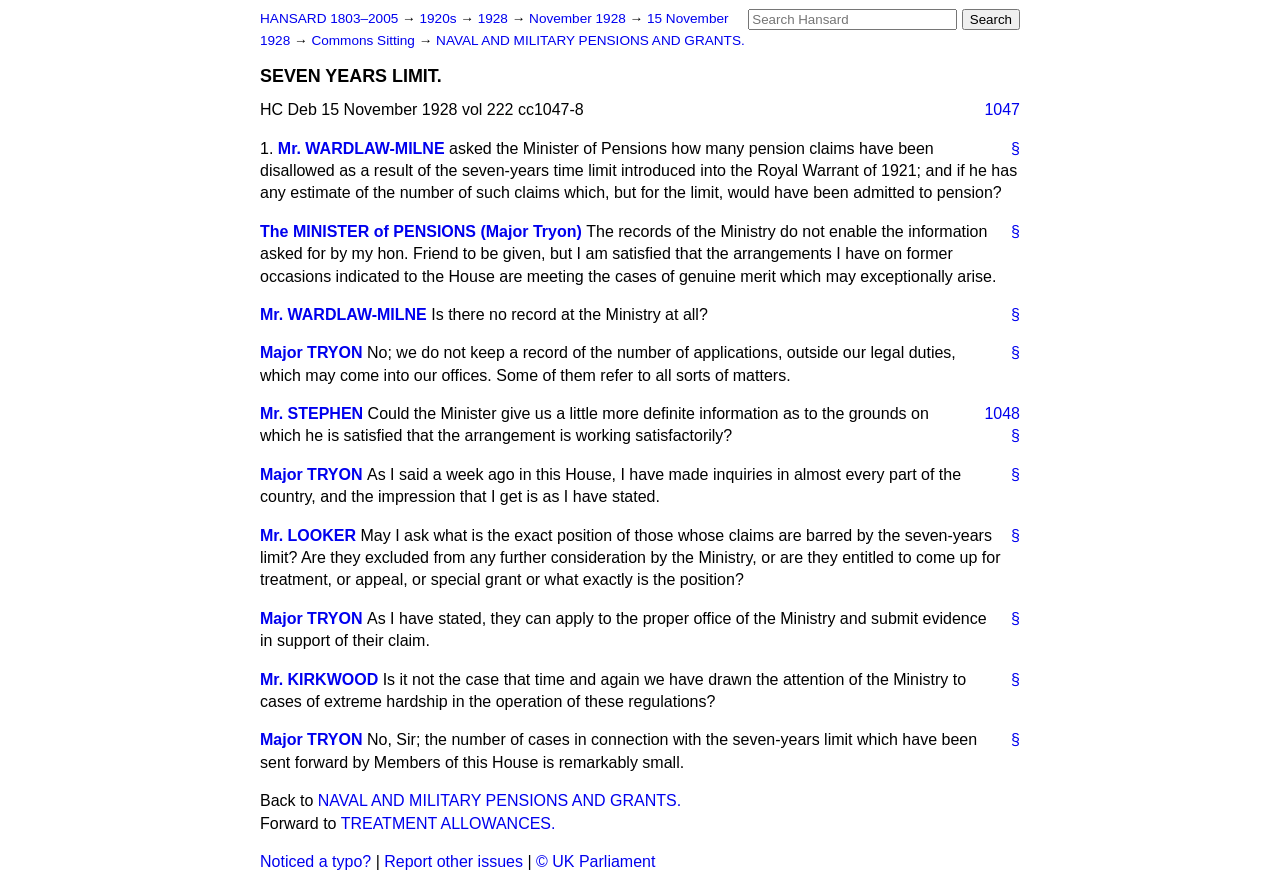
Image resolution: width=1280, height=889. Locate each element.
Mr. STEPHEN (311, 413)
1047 (1002, 109)
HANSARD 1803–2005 (329, 18)
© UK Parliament (595, 861)
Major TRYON (311, 352)
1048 (1002, 413)
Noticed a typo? (315, 861)
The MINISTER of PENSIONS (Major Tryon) (421, 231)
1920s (439, 18)
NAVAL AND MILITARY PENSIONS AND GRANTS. (590, 40)
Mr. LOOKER (308, 535)
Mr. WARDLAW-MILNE (361, 148)
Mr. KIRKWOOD (319, 679)
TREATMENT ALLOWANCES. (448, 823)
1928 (495, 18)
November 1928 (579, 18)
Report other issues (453, 861)
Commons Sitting (364, 40)
